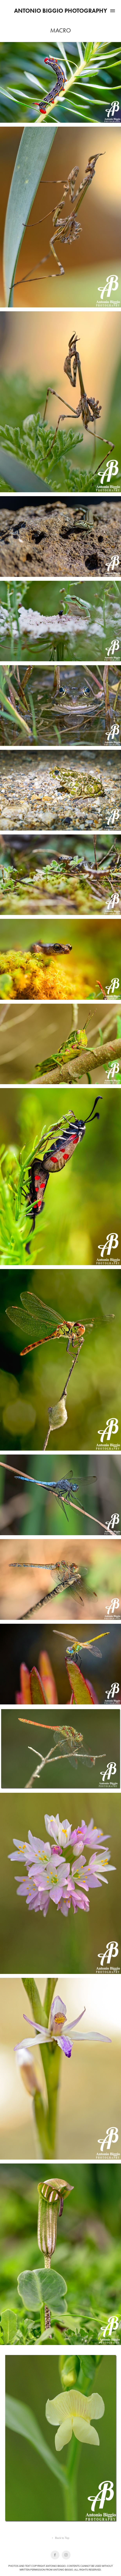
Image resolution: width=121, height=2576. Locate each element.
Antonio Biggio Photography (60, 10)
